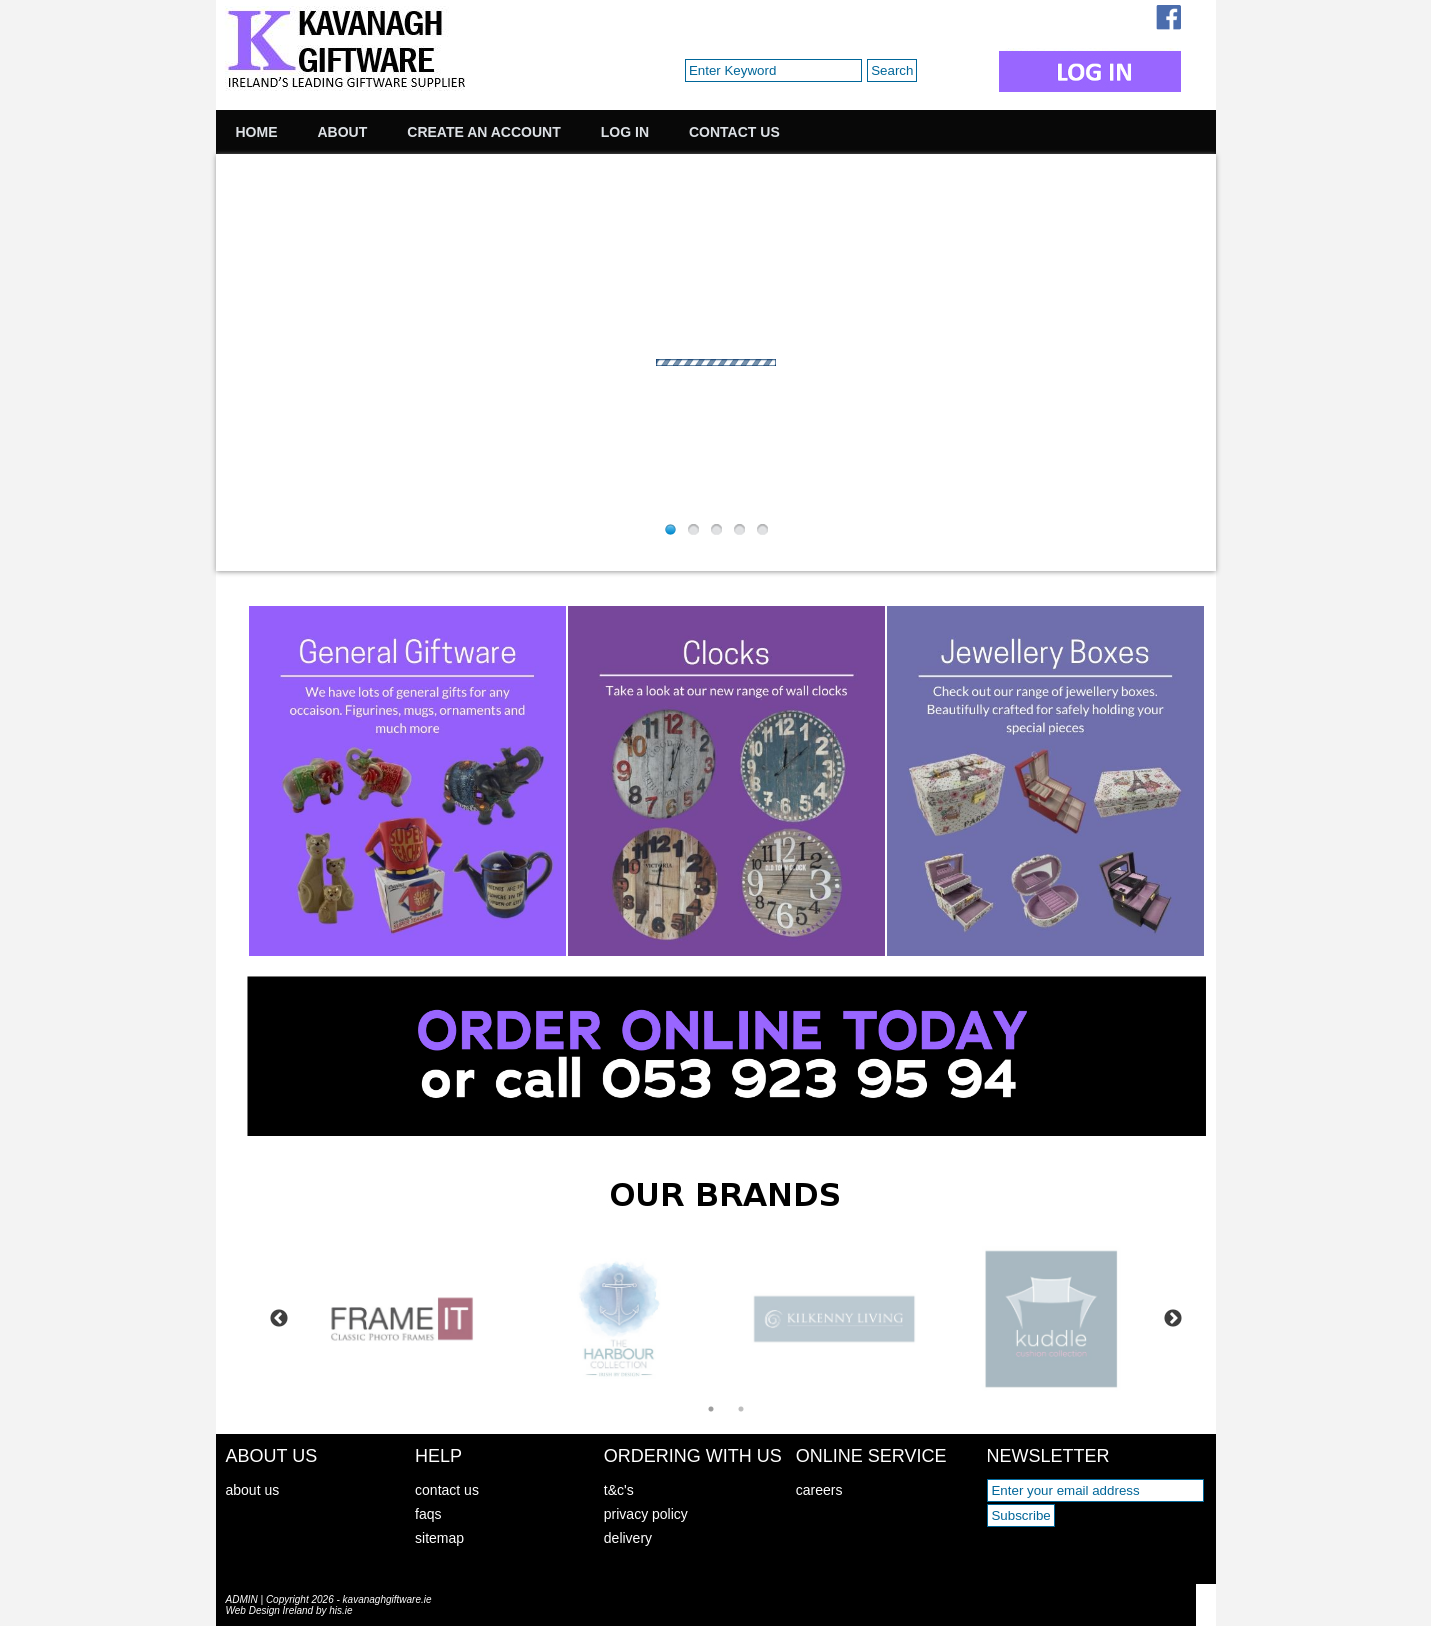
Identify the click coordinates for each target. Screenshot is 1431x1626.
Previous (279, 1319)
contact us (447, 1490)
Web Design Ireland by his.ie (289, 1610)
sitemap (439, 1538)
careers (819, 1490)
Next (1173, 1319)
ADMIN (242, 1599)
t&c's (619, 1490)
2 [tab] (741, 1409)
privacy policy (646, 1514)
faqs (428, 1514)
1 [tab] (711, 1409)
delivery (628, 1538)
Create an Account (483, 132)
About (343, 132)
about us (253, 1490)
